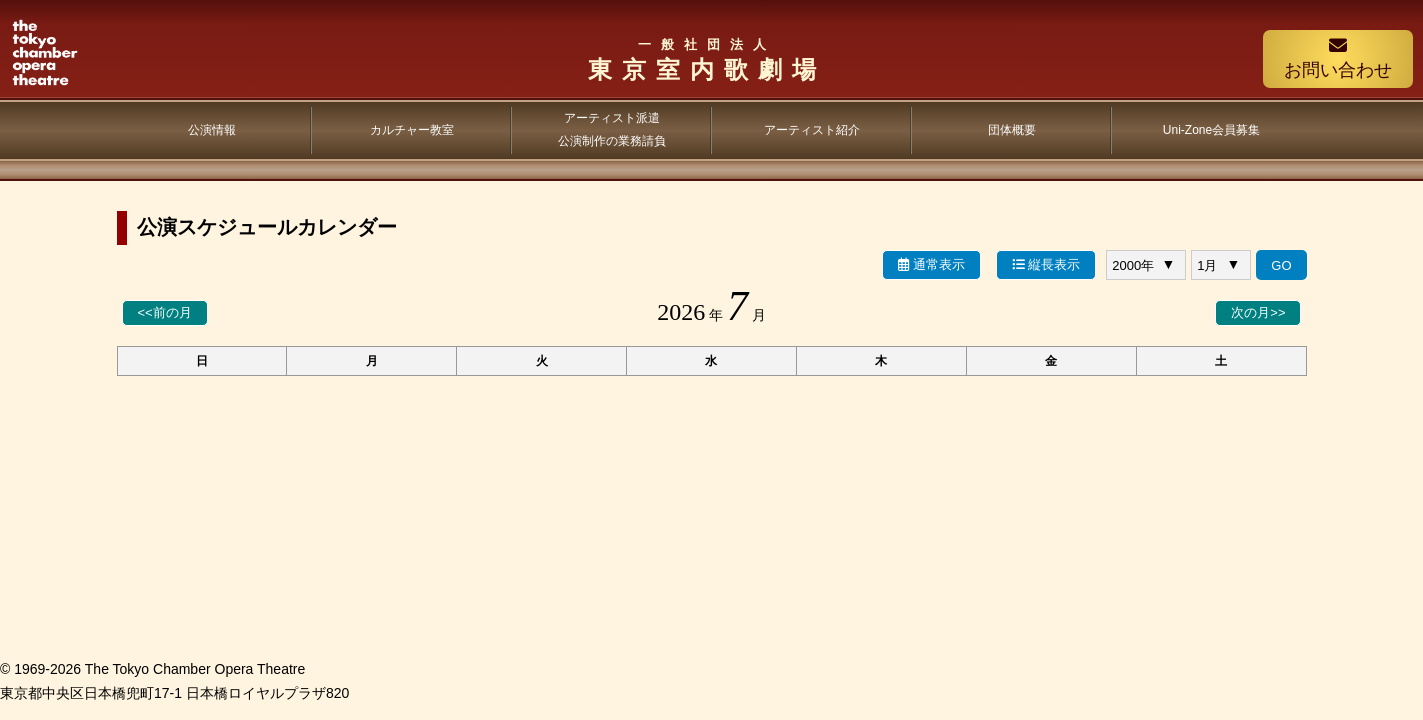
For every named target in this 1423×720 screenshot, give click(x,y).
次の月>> (1258, 312)
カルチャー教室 (412, 130)
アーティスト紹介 (812, 130)
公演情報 (212, 130)
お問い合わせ (1338, 58)
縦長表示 (1046, 264)
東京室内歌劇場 (706, 59)
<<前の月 (165, 312)
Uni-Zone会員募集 (1211, 130)
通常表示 (931, 264)
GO (1281, 265)
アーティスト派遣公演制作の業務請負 (612, 130)
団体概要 (1012, 130)
